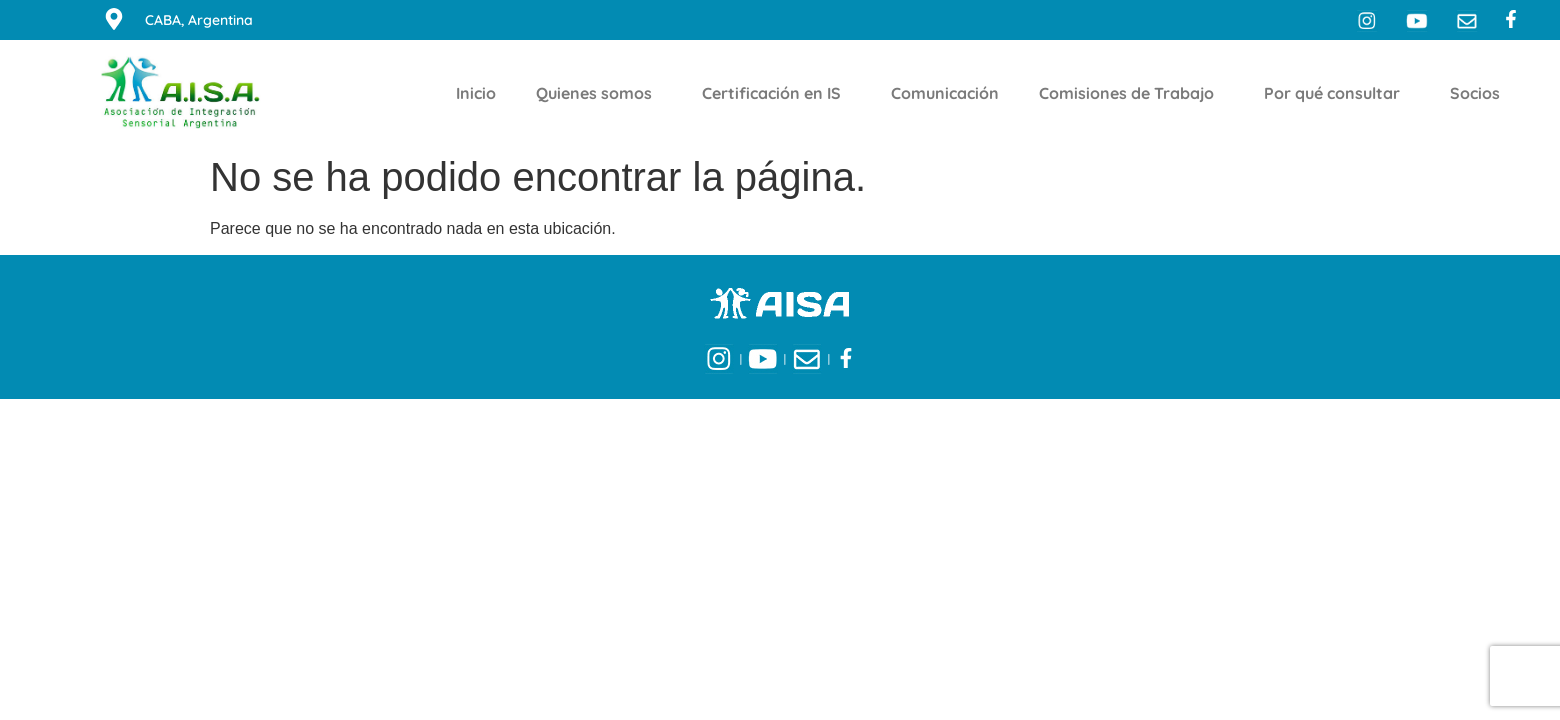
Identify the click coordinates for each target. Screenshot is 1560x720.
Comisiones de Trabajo (1131, 93)
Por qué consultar (1337, 93)
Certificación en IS (776, 93)
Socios (1480, 93)
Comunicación (945, 93)
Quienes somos (599, 93)
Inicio (476, 93)
